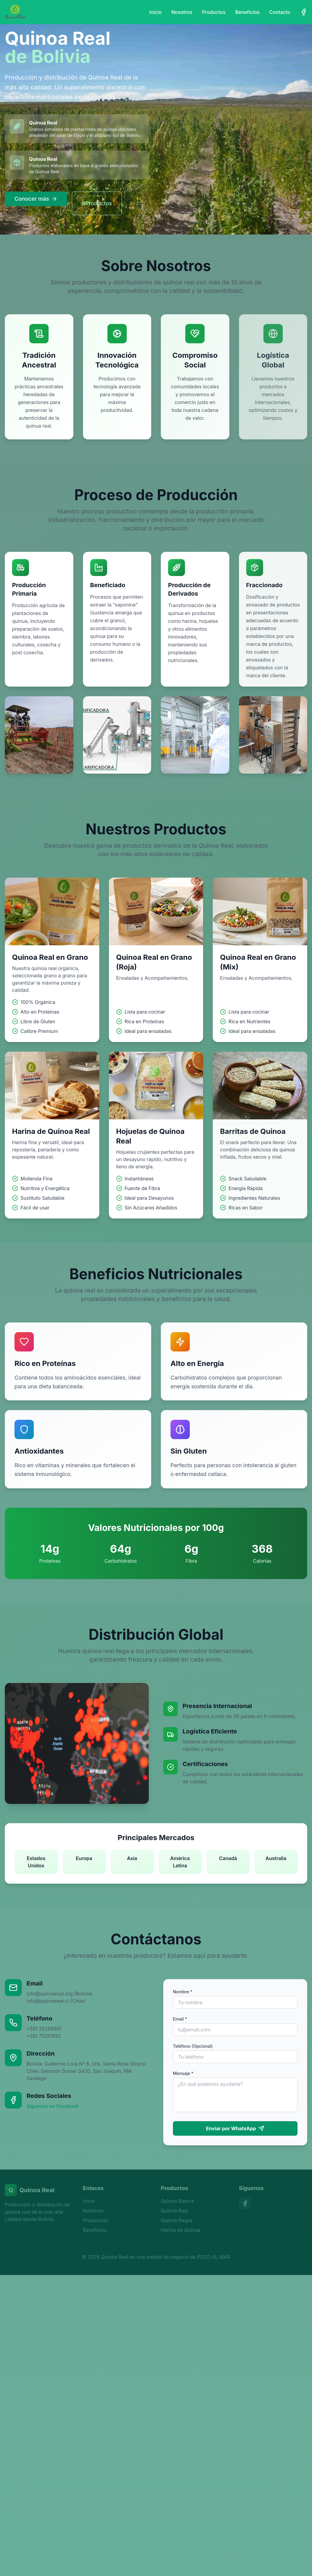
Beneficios (247, 12)
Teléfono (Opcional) (193, 2046)
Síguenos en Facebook (53, 2106)
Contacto (279, 12)
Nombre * (183, 1991)
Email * (180, 2018)
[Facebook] (303, 12)
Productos (213, 12)
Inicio (155, 12)
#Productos (97, 203)
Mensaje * (183, 2073)
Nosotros (182, 12)
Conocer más (35, 199)
